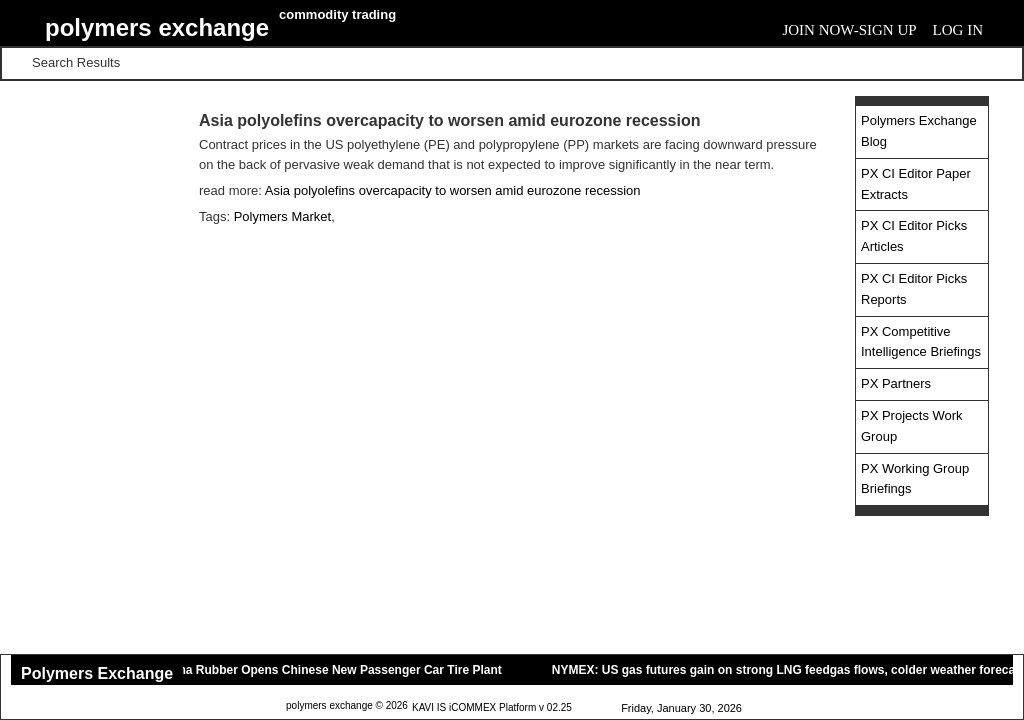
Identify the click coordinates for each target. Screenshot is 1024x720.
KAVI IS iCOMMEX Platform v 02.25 (492, 707)
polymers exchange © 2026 (347, 705)
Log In (958, 30)
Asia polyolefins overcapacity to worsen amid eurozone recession (453, 190)
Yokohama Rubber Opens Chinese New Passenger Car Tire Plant (322, 670)
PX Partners (896, 383)
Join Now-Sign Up (849, 30)
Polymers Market (283, 216)
